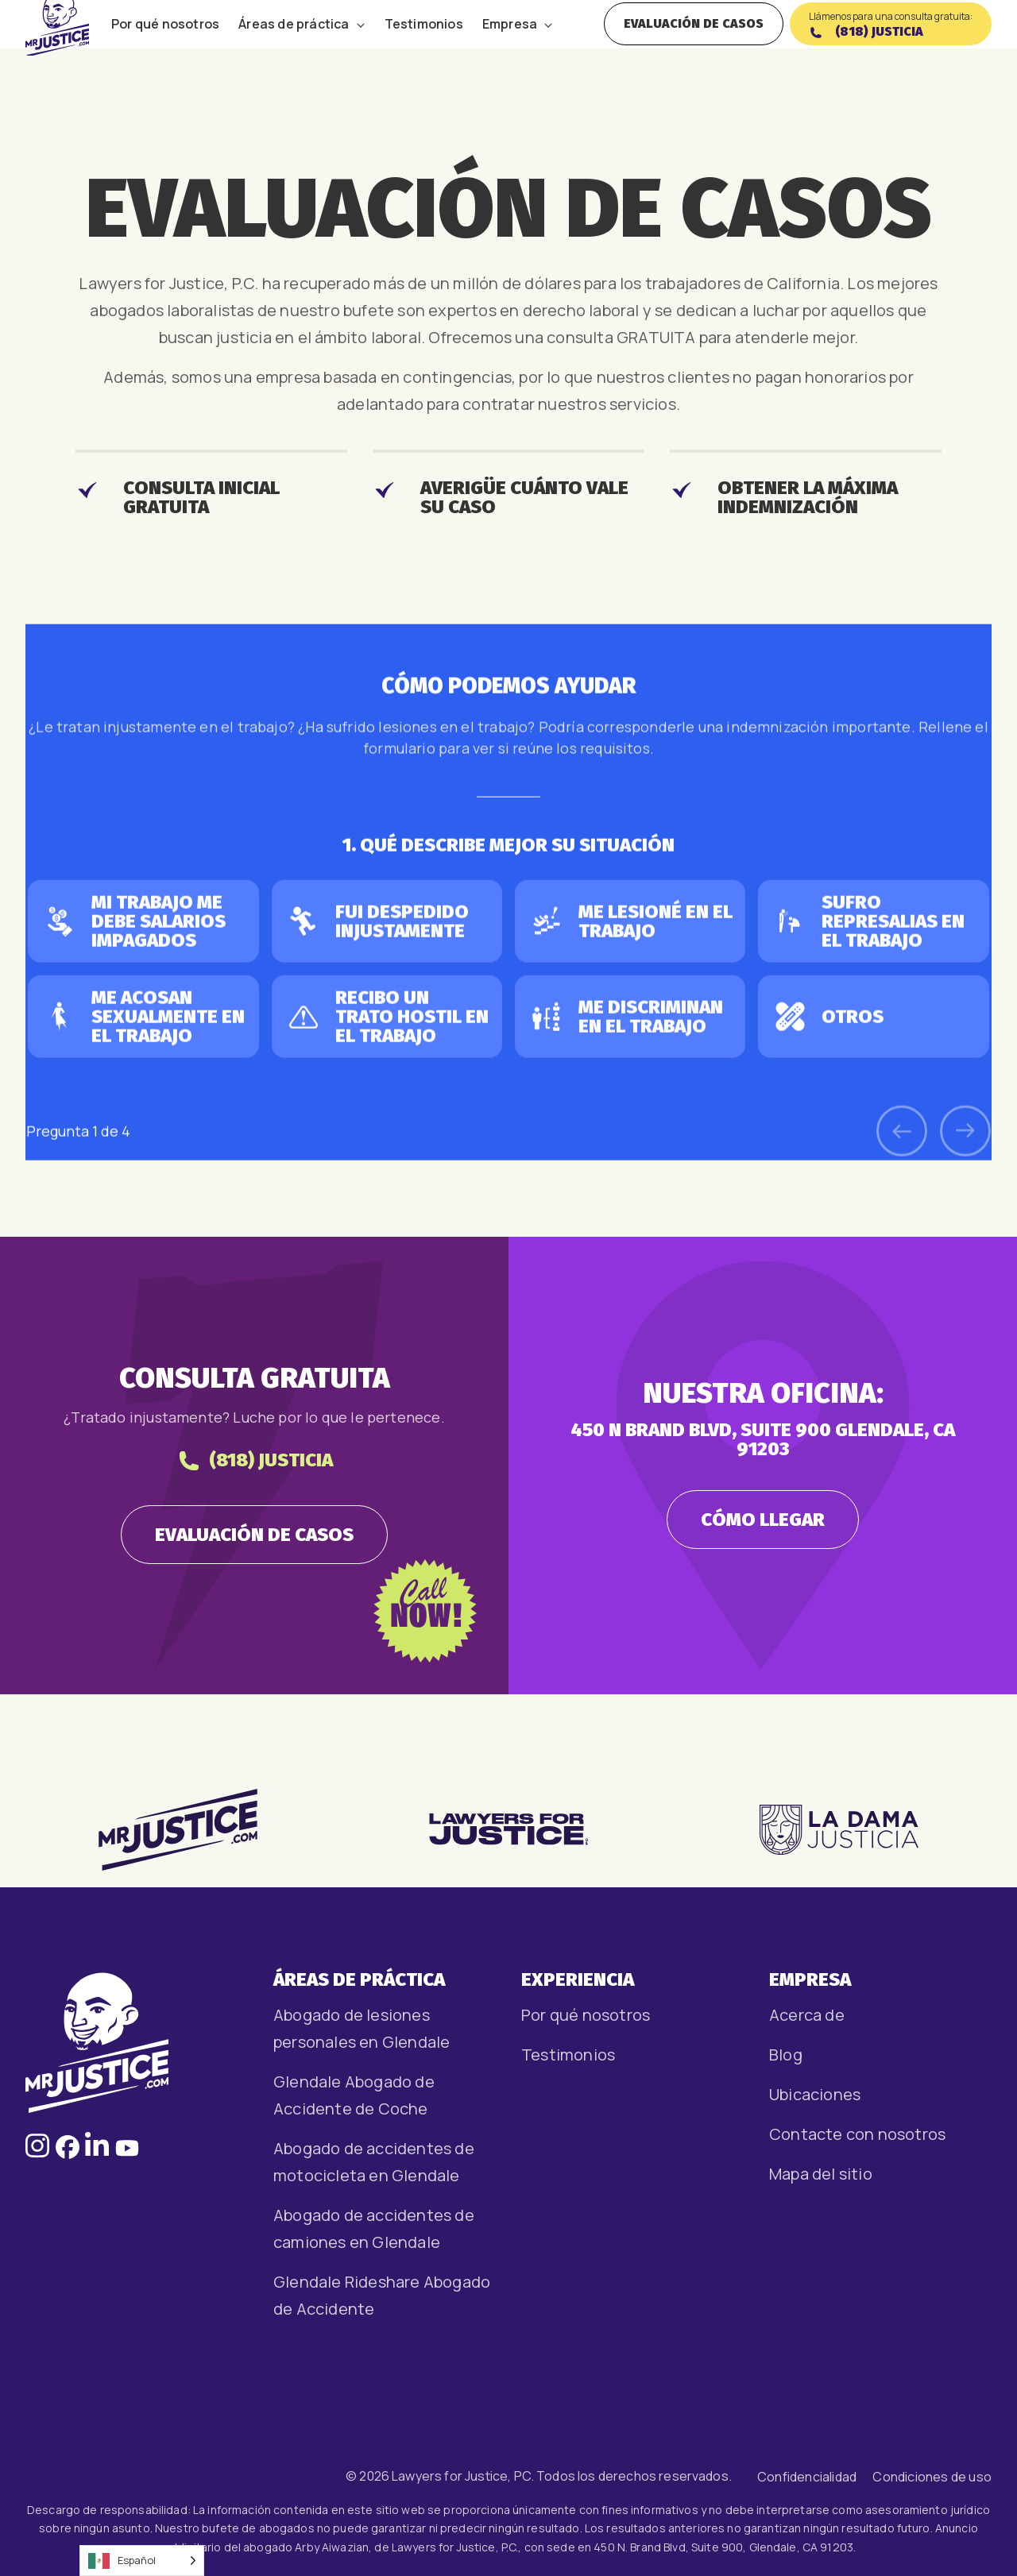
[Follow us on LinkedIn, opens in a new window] (97, 2153)
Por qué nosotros (165, 45)
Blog (785, 2054)
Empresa (509, 45)
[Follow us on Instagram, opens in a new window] (37, 2153)
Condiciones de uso (932, 2476)
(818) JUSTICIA (254, 1541)
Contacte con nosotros (857, 2134)
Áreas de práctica (293, 45)
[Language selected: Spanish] (141, 2560)
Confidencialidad (807, 2476)
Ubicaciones (814, 2094)
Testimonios (424, 45)
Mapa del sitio (820, 2173)
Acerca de (807, 2015)
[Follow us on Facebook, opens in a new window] (67, 2153)
